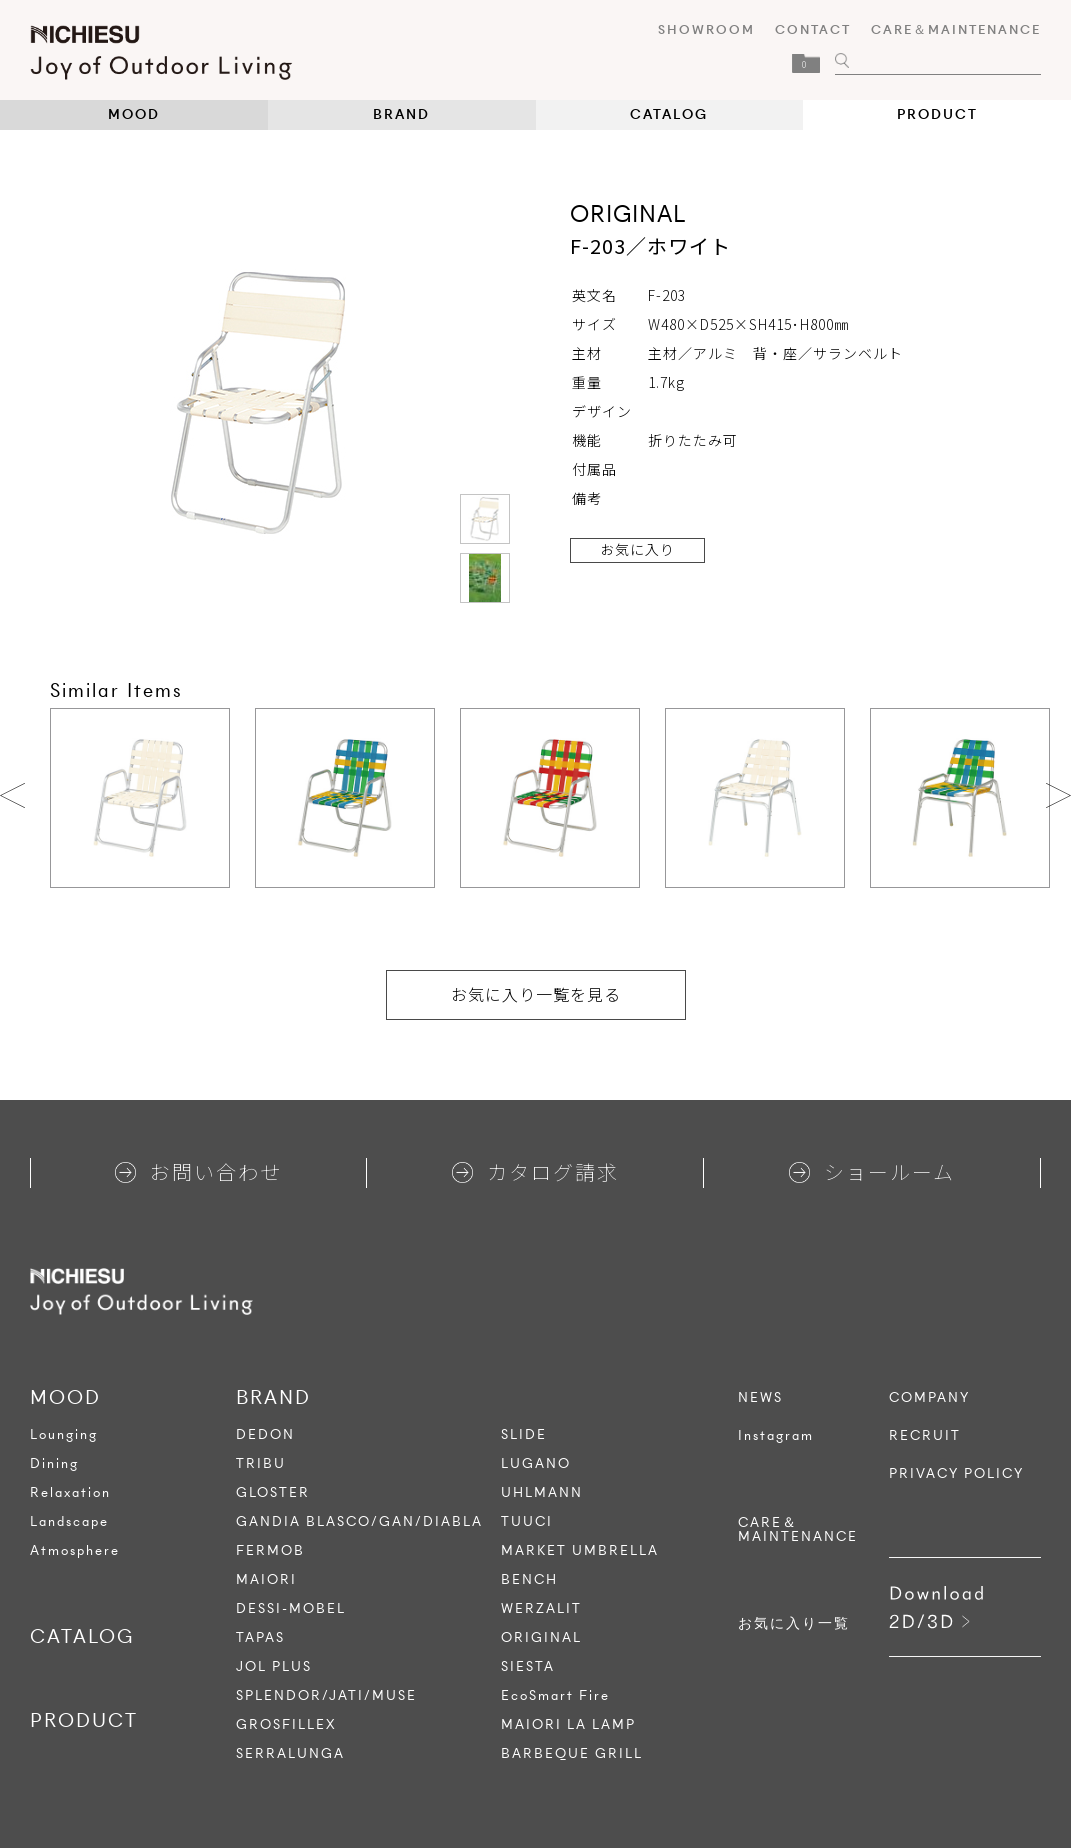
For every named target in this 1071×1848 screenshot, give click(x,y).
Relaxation (70, 1492)
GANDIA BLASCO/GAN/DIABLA (359, 1521)
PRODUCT (937, 114)
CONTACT (813, 29)
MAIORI (266, 1579)
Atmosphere (75, 1550)
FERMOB (270, 1550)
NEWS (760, 1398)
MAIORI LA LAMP (568, 1724)
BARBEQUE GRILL (572, 1753)
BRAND (401, 114)
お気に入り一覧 (794, 1624)
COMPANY (929, 1398)
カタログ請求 (535, 1171)
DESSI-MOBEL (291, 1608)
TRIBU (261, 1463)
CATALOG (669, 114)
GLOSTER (273, 1492)
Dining (54, 1463)
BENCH (529, 1579)
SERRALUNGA (290, 1753)
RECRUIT (925, 1436)
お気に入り (637, 549)
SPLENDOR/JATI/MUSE (326, 1695)
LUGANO (536, 1463)
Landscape (69, 1521)
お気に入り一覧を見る (536, 994)
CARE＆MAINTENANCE (956, 29)
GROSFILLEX (286, 1724)
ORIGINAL (541, 1637)
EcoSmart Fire (555, 1695)
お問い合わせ (198, 1171)
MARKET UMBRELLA (580, 1550)
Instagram (776, 1436)
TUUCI (527, 1521)
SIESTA (528, 1666)
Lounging (64, 1434)
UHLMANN (542, 1492)
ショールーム (872, 1171)
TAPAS (260, 1637)
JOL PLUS (274, 1666)
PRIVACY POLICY (956, 1474)
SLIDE (524, 1434)
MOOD (134, 114)
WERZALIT (541, 1608)
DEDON (265, 1434)
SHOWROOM (706, 29)
